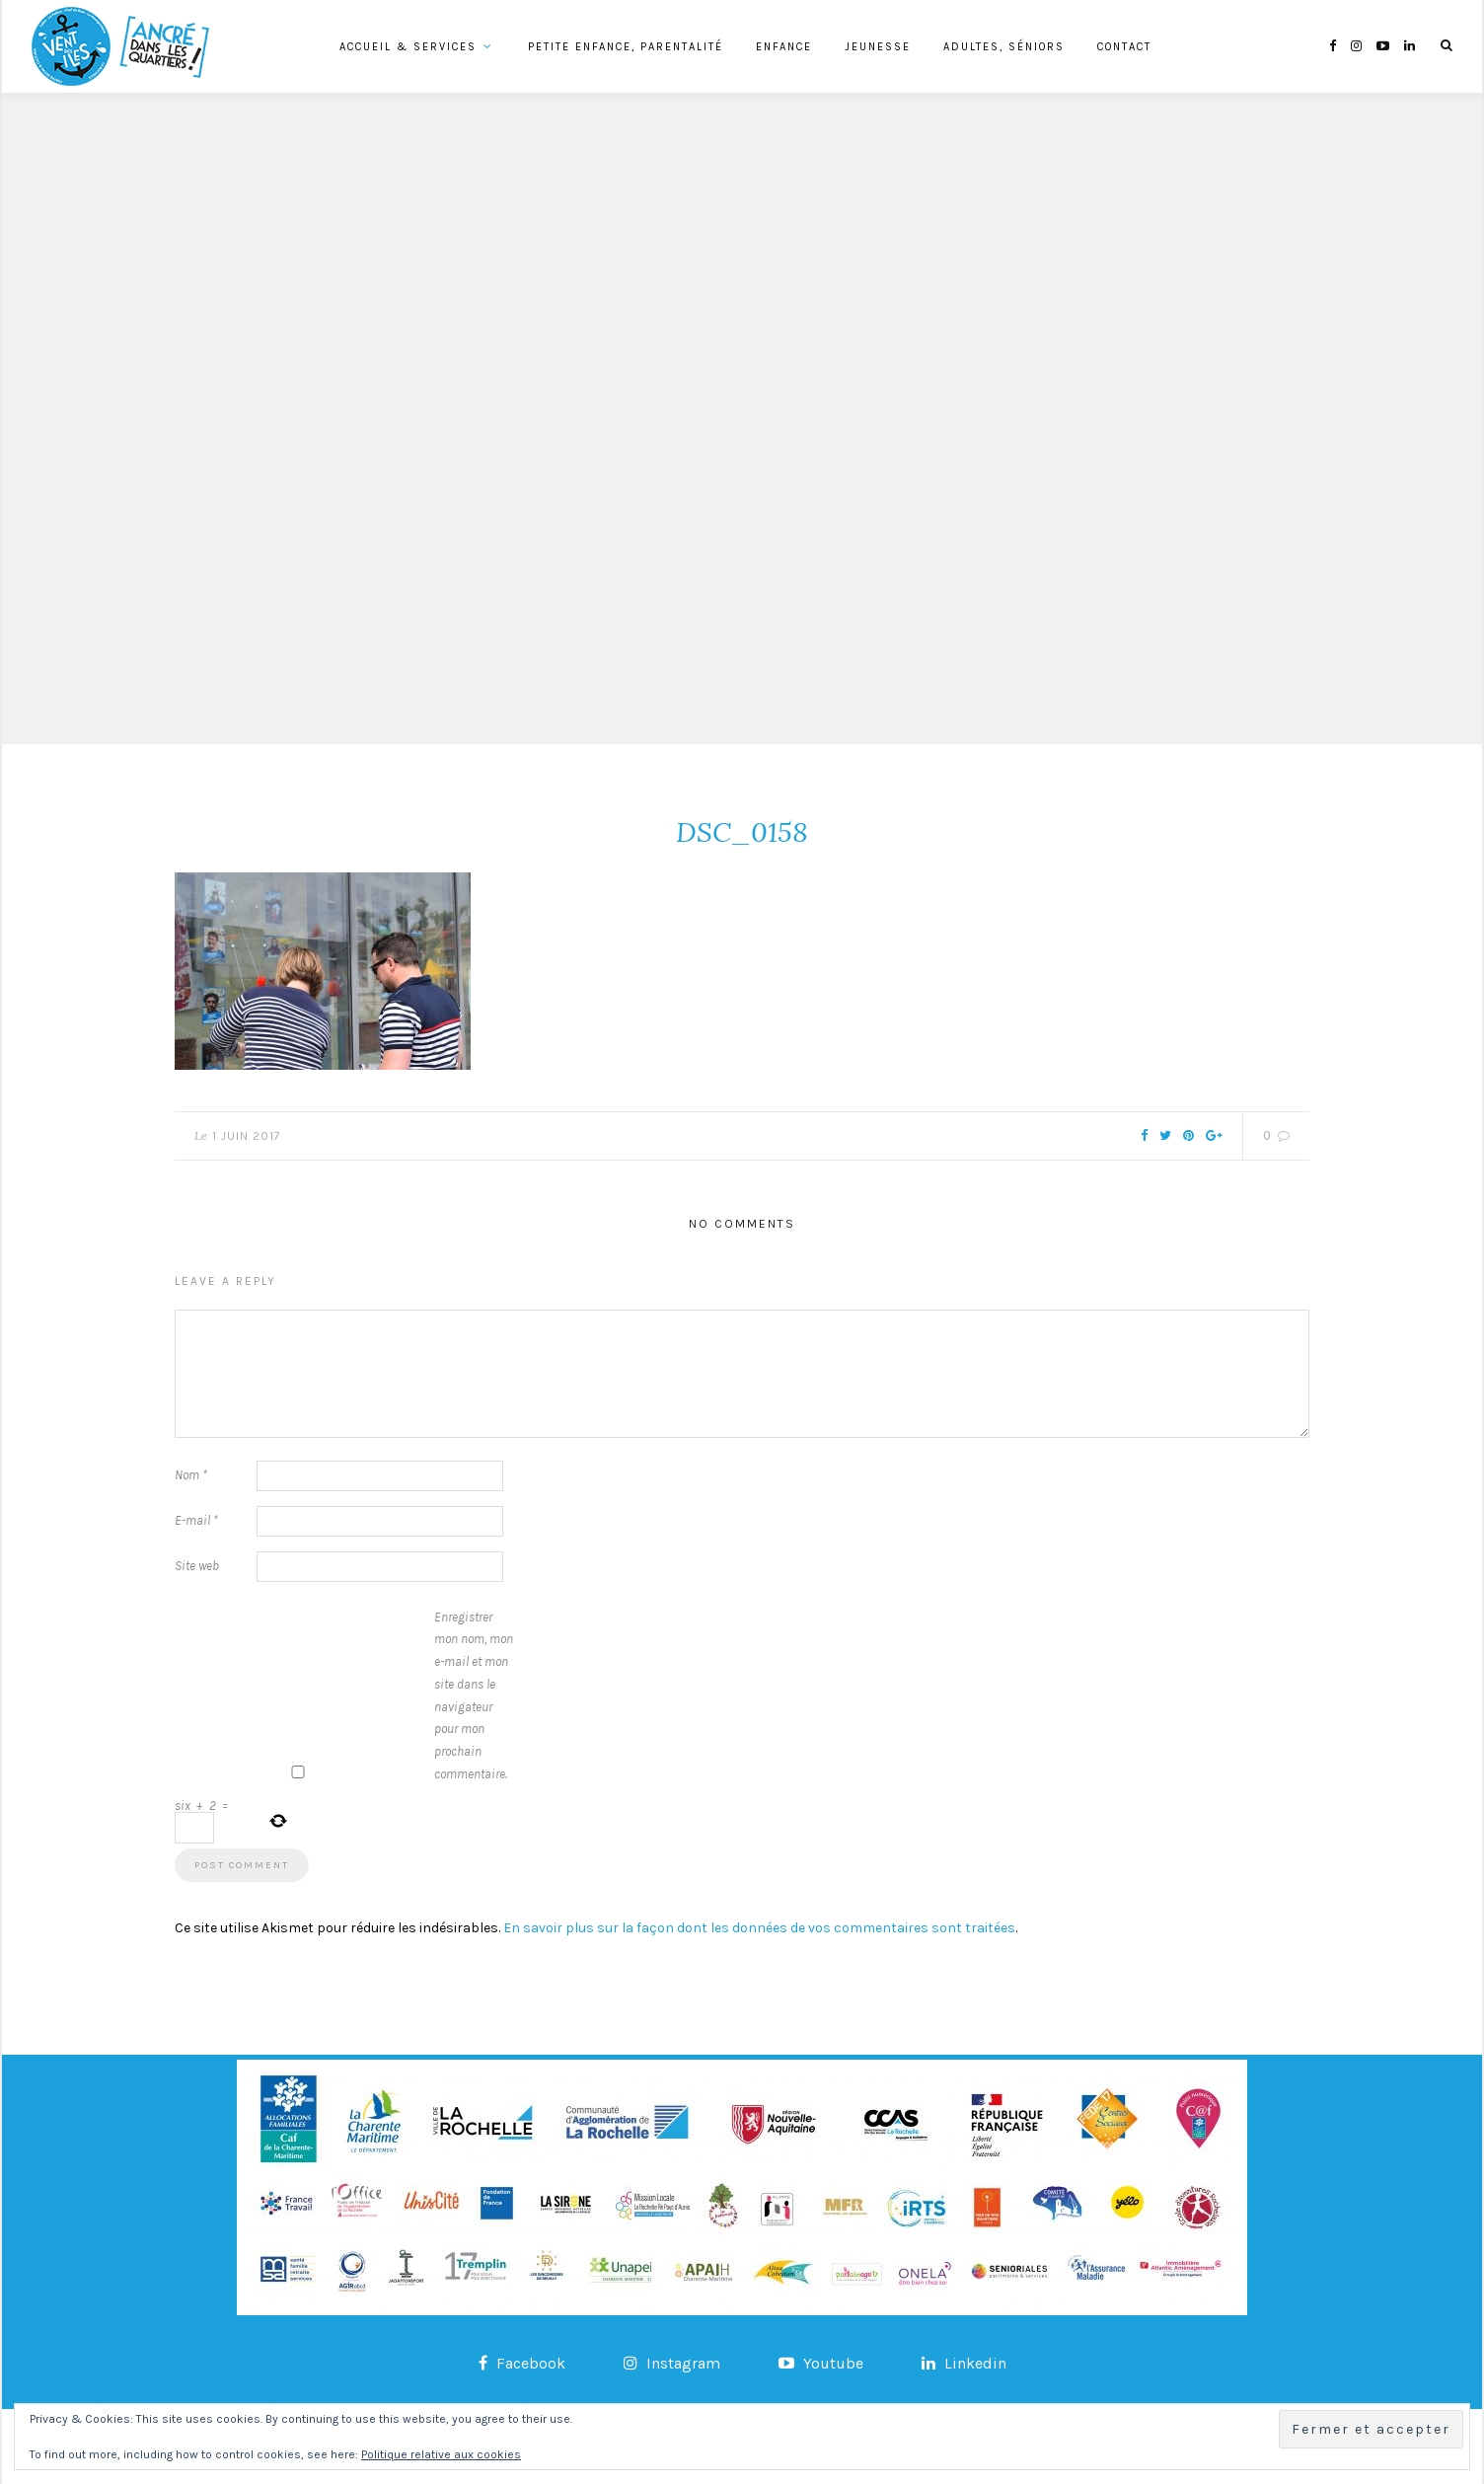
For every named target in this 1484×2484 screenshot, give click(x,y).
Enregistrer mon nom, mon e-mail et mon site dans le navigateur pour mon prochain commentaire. (473, 1695)
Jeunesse (878, 46)
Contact (1124, 46)
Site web (197, 1565)
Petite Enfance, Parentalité (625, 46)
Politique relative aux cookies (441, 2454)
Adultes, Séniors (1004, 46)
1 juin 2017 (246, 1136)
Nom (191, 1475)
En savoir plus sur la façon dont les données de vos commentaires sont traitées (759, 1927)
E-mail (196, 1520)
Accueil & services (408, 46)
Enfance (784, 46)
